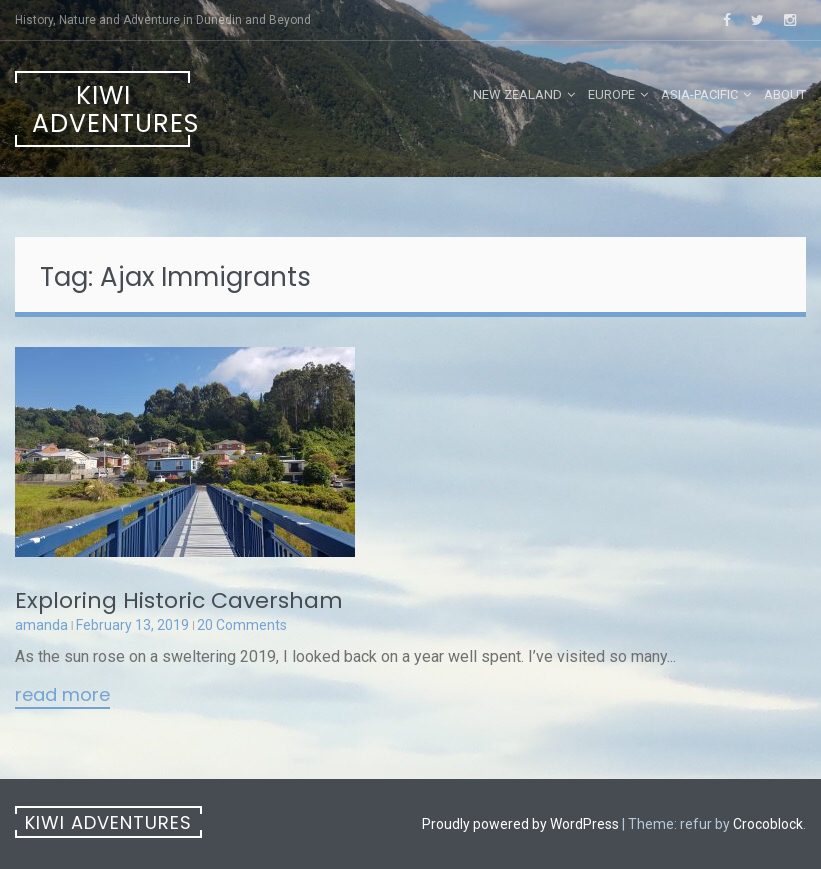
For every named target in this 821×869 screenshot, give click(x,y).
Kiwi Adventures (111, 109)
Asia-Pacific (699, 94)
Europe (611, 94)
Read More (62, 696)
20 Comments (242, 625)
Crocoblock (768, 824)
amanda (41, 625)
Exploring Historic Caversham (179, 600)
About (785, 94)
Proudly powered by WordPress (520, 824)
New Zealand (517, 94)
